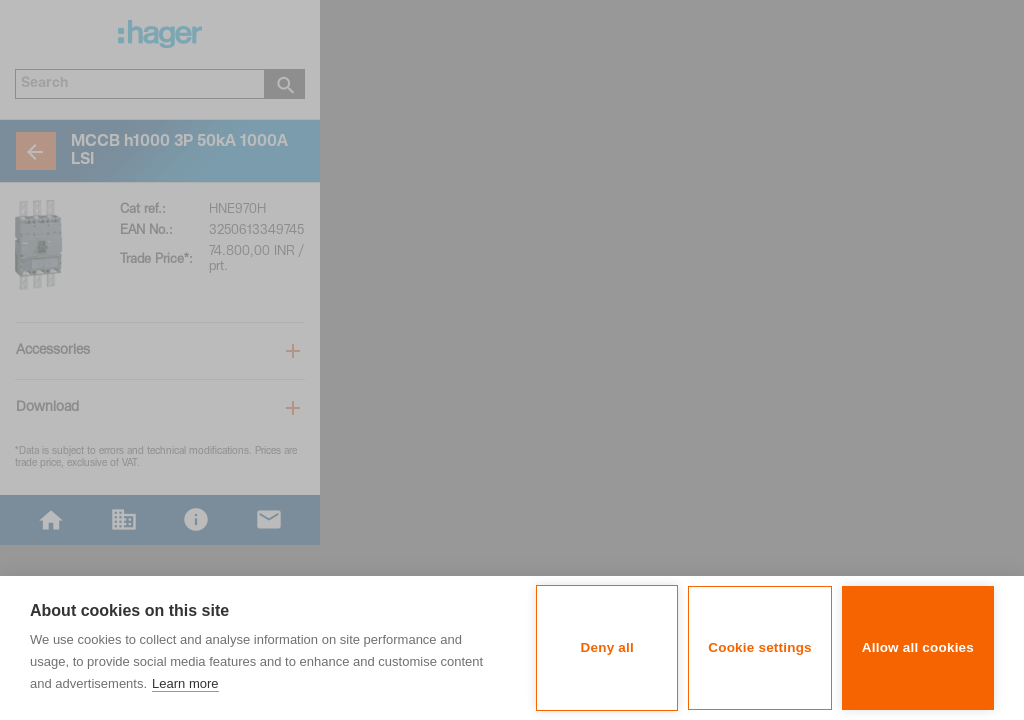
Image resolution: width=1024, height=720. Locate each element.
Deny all (607, 647)
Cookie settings (760, 647)
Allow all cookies (918, 647)
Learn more (185, 683)
